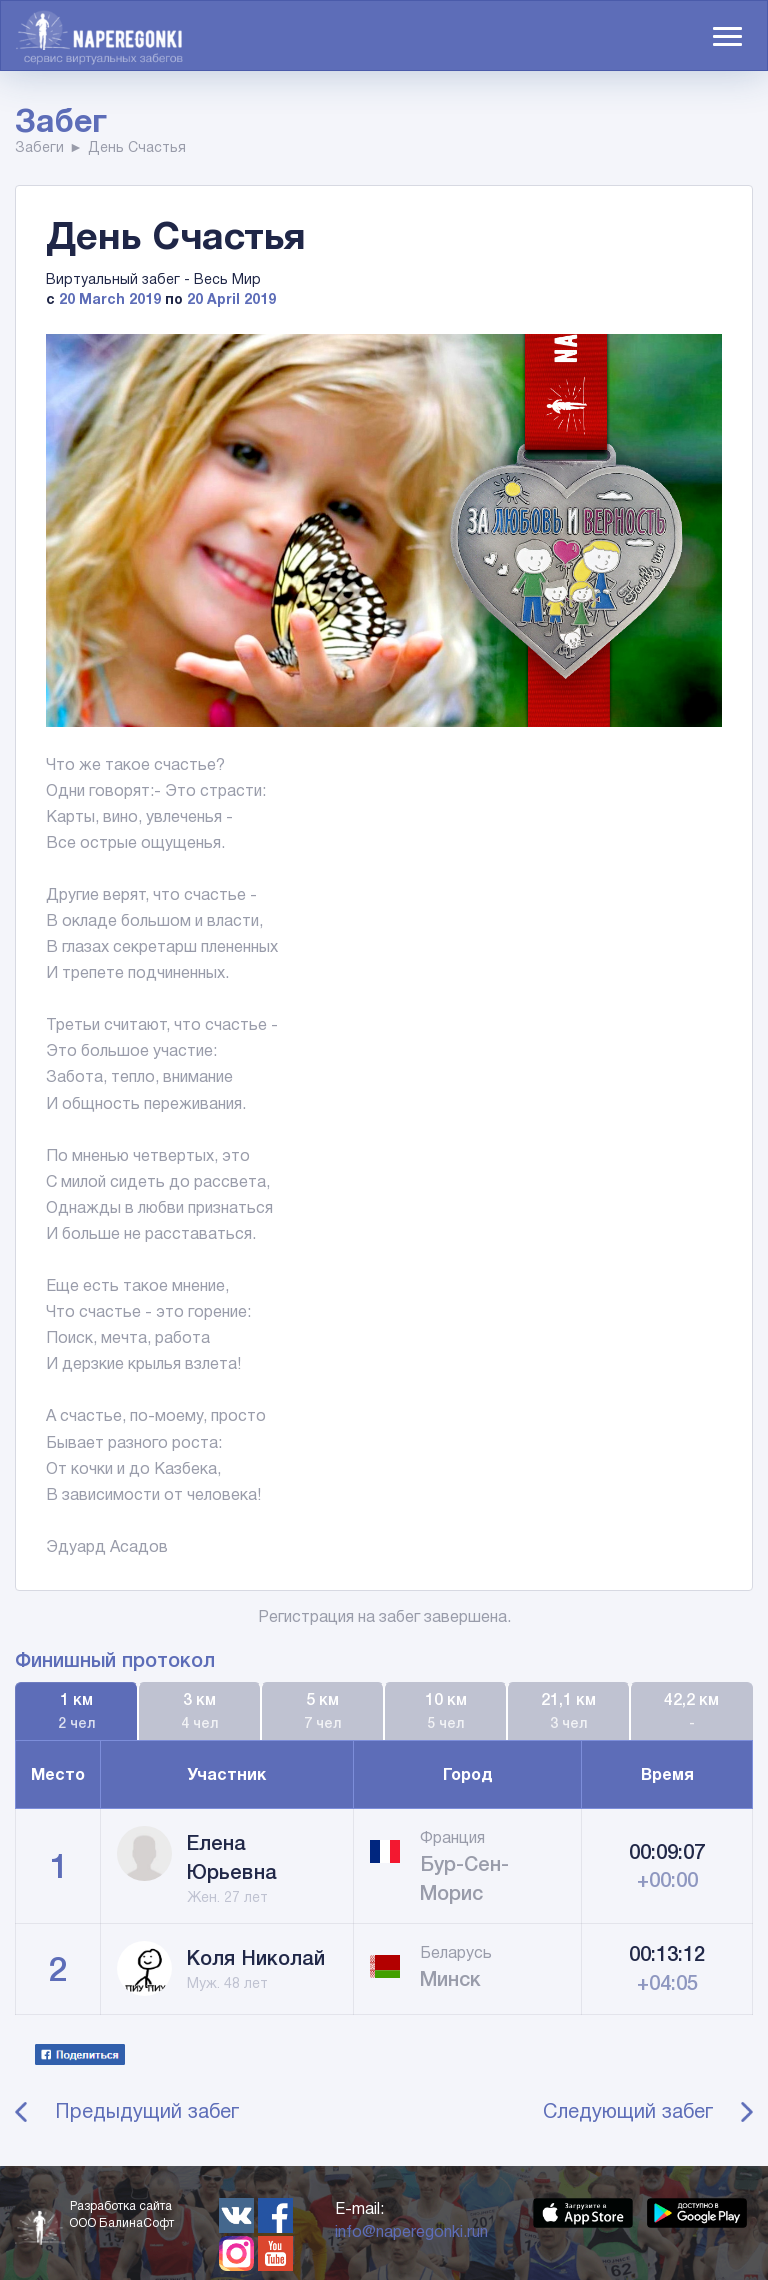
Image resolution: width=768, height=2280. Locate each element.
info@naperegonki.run (411, 2231)
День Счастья (137, 147)
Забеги (39, 147)
